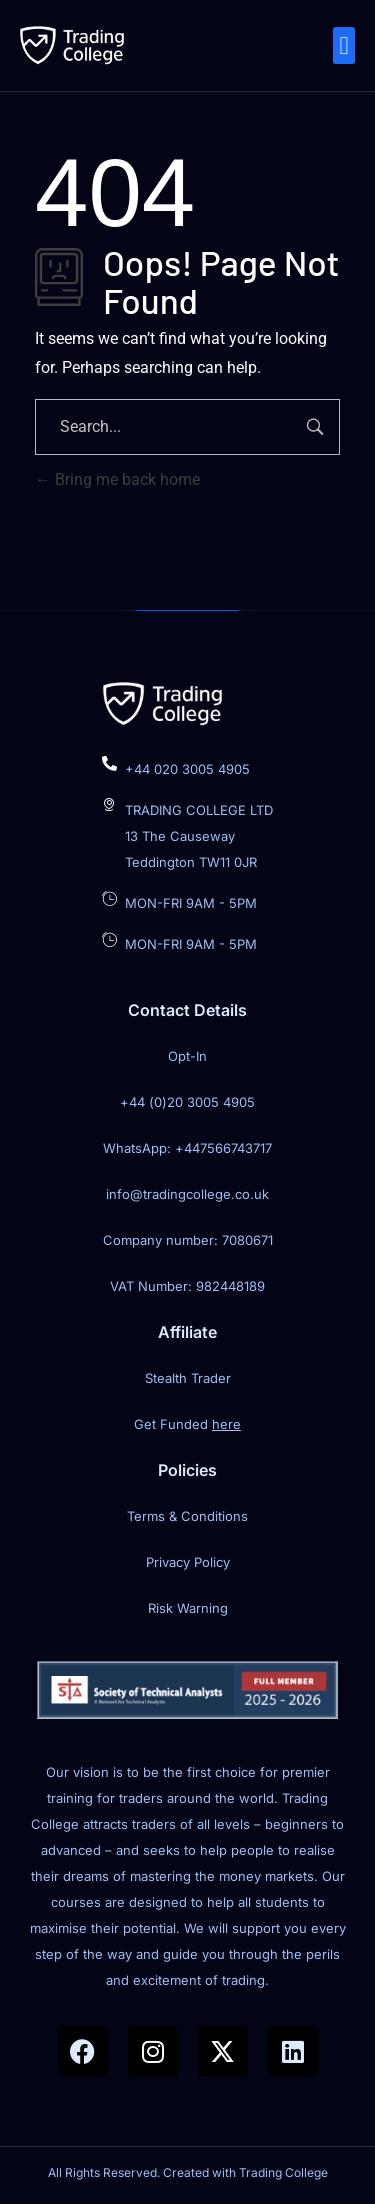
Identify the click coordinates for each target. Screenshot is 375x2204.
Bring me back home (117, 479)
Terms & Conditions (187, 1516)
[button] (344, 46)
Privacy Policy (188, 1562)
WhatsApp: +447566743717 (187, 1148)
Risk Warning (188, 1608)
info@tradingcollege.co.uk (187, 1194)
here (226, 1424)
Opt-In (187, 1056)
